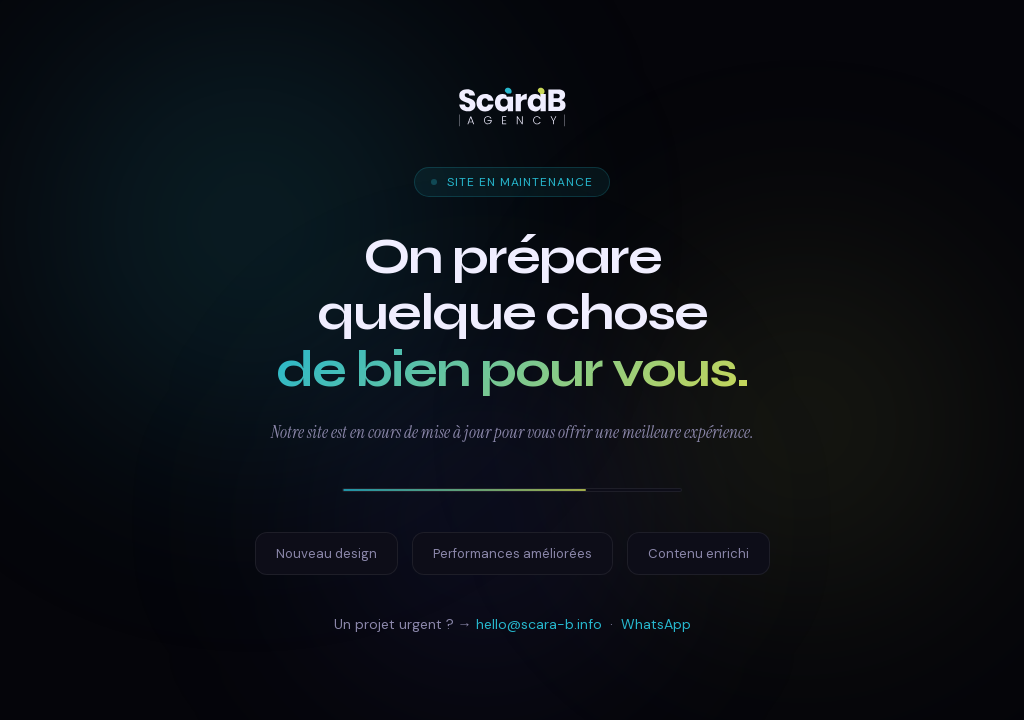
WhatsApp (656, 624)
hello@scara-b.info (539, 624)
